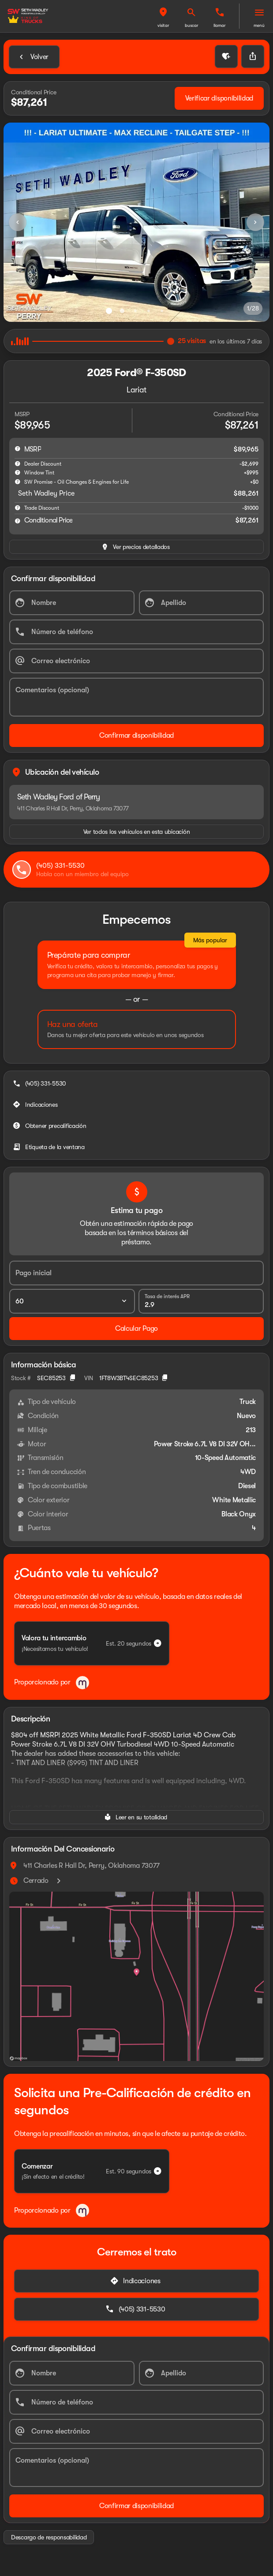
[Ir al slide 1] (109, 311)
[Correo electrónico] (136, 661)
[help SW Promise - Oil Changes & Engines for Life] (18, 481)
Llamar (219, 25)
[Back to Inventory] (34, 56)
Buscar (191, 25)
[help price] (18, 521)
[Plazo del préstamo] (72, 1301)
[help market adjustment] (18, 463)
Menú (259, 25)
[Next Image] (255, 222)
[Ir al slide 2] (122, 311)
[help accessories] (18, 472)
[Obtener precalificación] (50, 1126)
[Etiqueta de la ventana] (49, 1147)
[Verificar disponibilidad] (219, 98)
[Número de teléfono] (136, 632)
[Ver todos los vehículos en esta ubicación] (136, 832)
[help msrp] (18, 448)
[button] (163, 16)
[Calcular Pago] (136, 1328)
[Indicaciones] (36, 1104)
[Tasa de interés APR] (201, 1301)
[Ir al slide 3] (135, 311)
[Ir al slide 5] (162, 311)
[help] (18, 507)
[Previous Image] (17, 222)
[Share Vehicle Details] (252, 56)
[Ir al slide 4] (148, 311)
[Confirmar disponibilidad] (136, 735)
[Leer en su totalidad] (136, 1817)
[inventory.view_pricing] (136, 547)
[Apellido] (201, 602)
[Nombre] (72, 602)
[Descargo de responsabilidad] (49, 2537)
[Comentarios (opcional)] (136, 697)
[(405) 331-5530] (40, 1083)
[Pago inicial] (136, 1273)
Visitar (163, 25)
